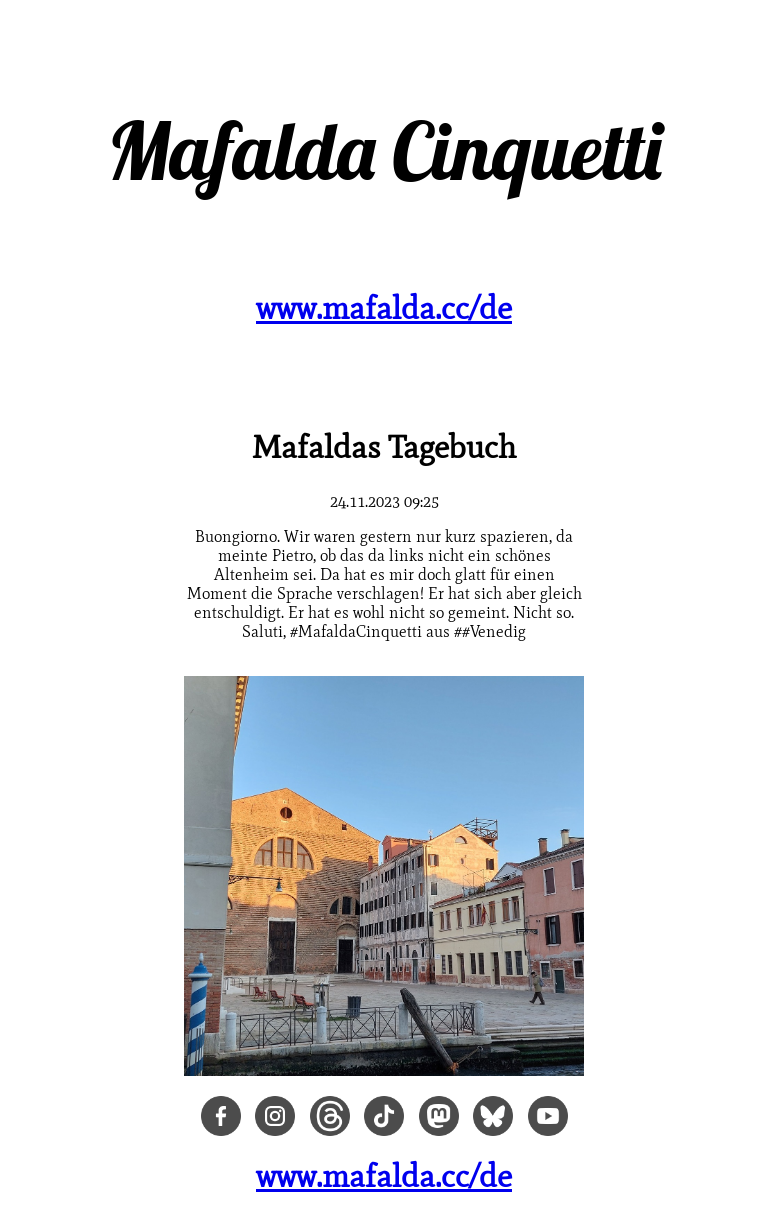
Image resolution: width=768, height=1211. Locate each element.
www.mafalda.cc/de (384, 307)
